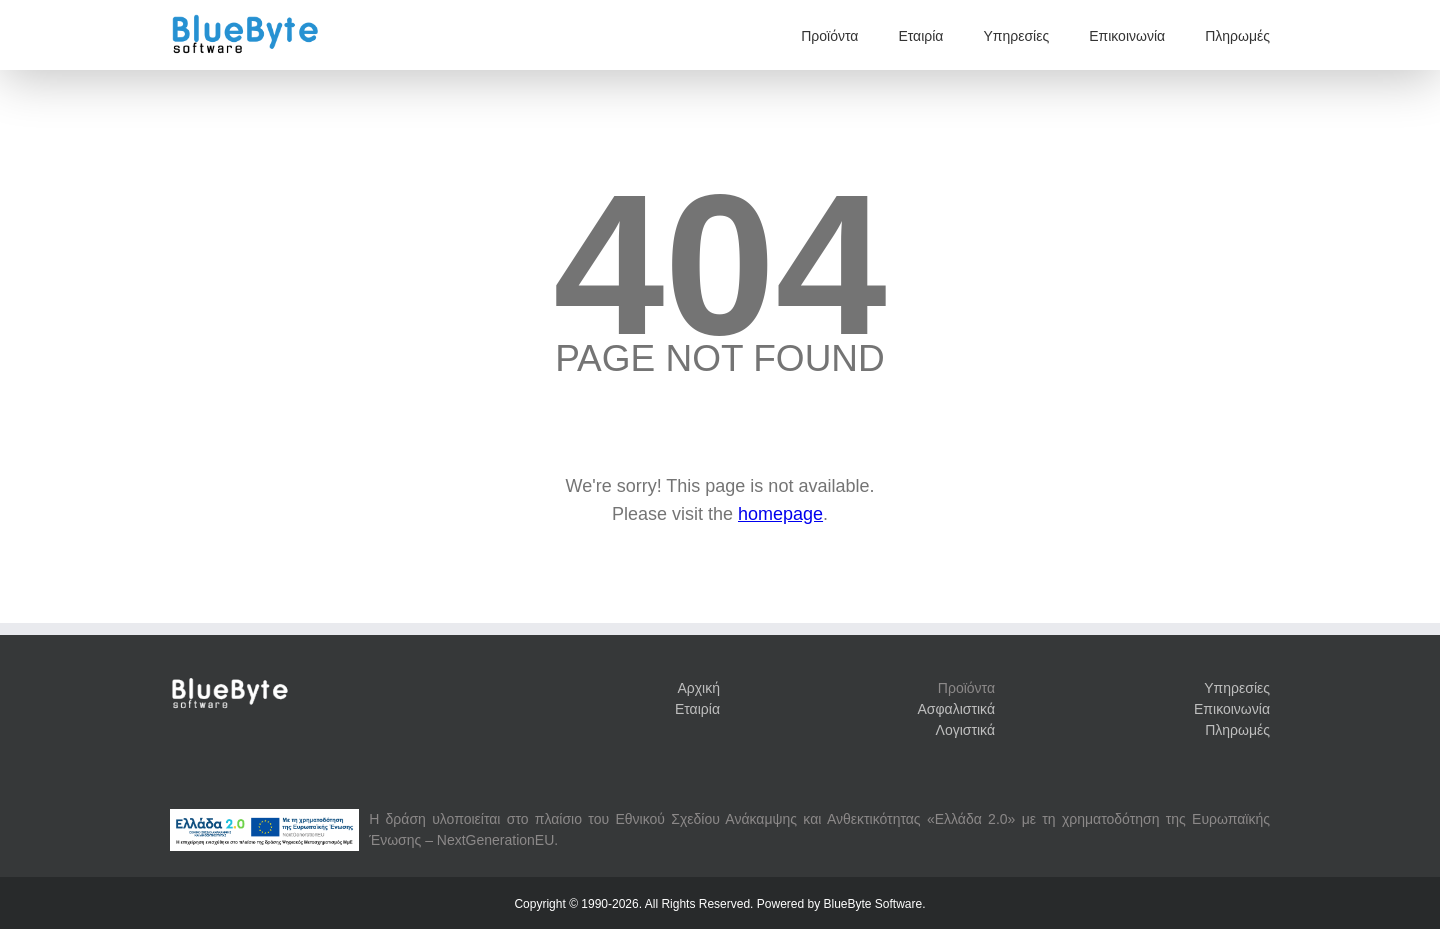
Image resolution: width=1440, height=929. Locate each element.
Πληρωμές (1237, 36)
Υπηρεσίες (1016, 36)
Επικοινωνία (1127, 36)
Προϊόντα (829, 36)
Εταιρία (920, 36)
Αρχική (698, 688)
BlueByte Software (872, 904)
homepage (780, 514)
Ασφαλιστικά (956, 709)
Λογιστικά (965, 730)
